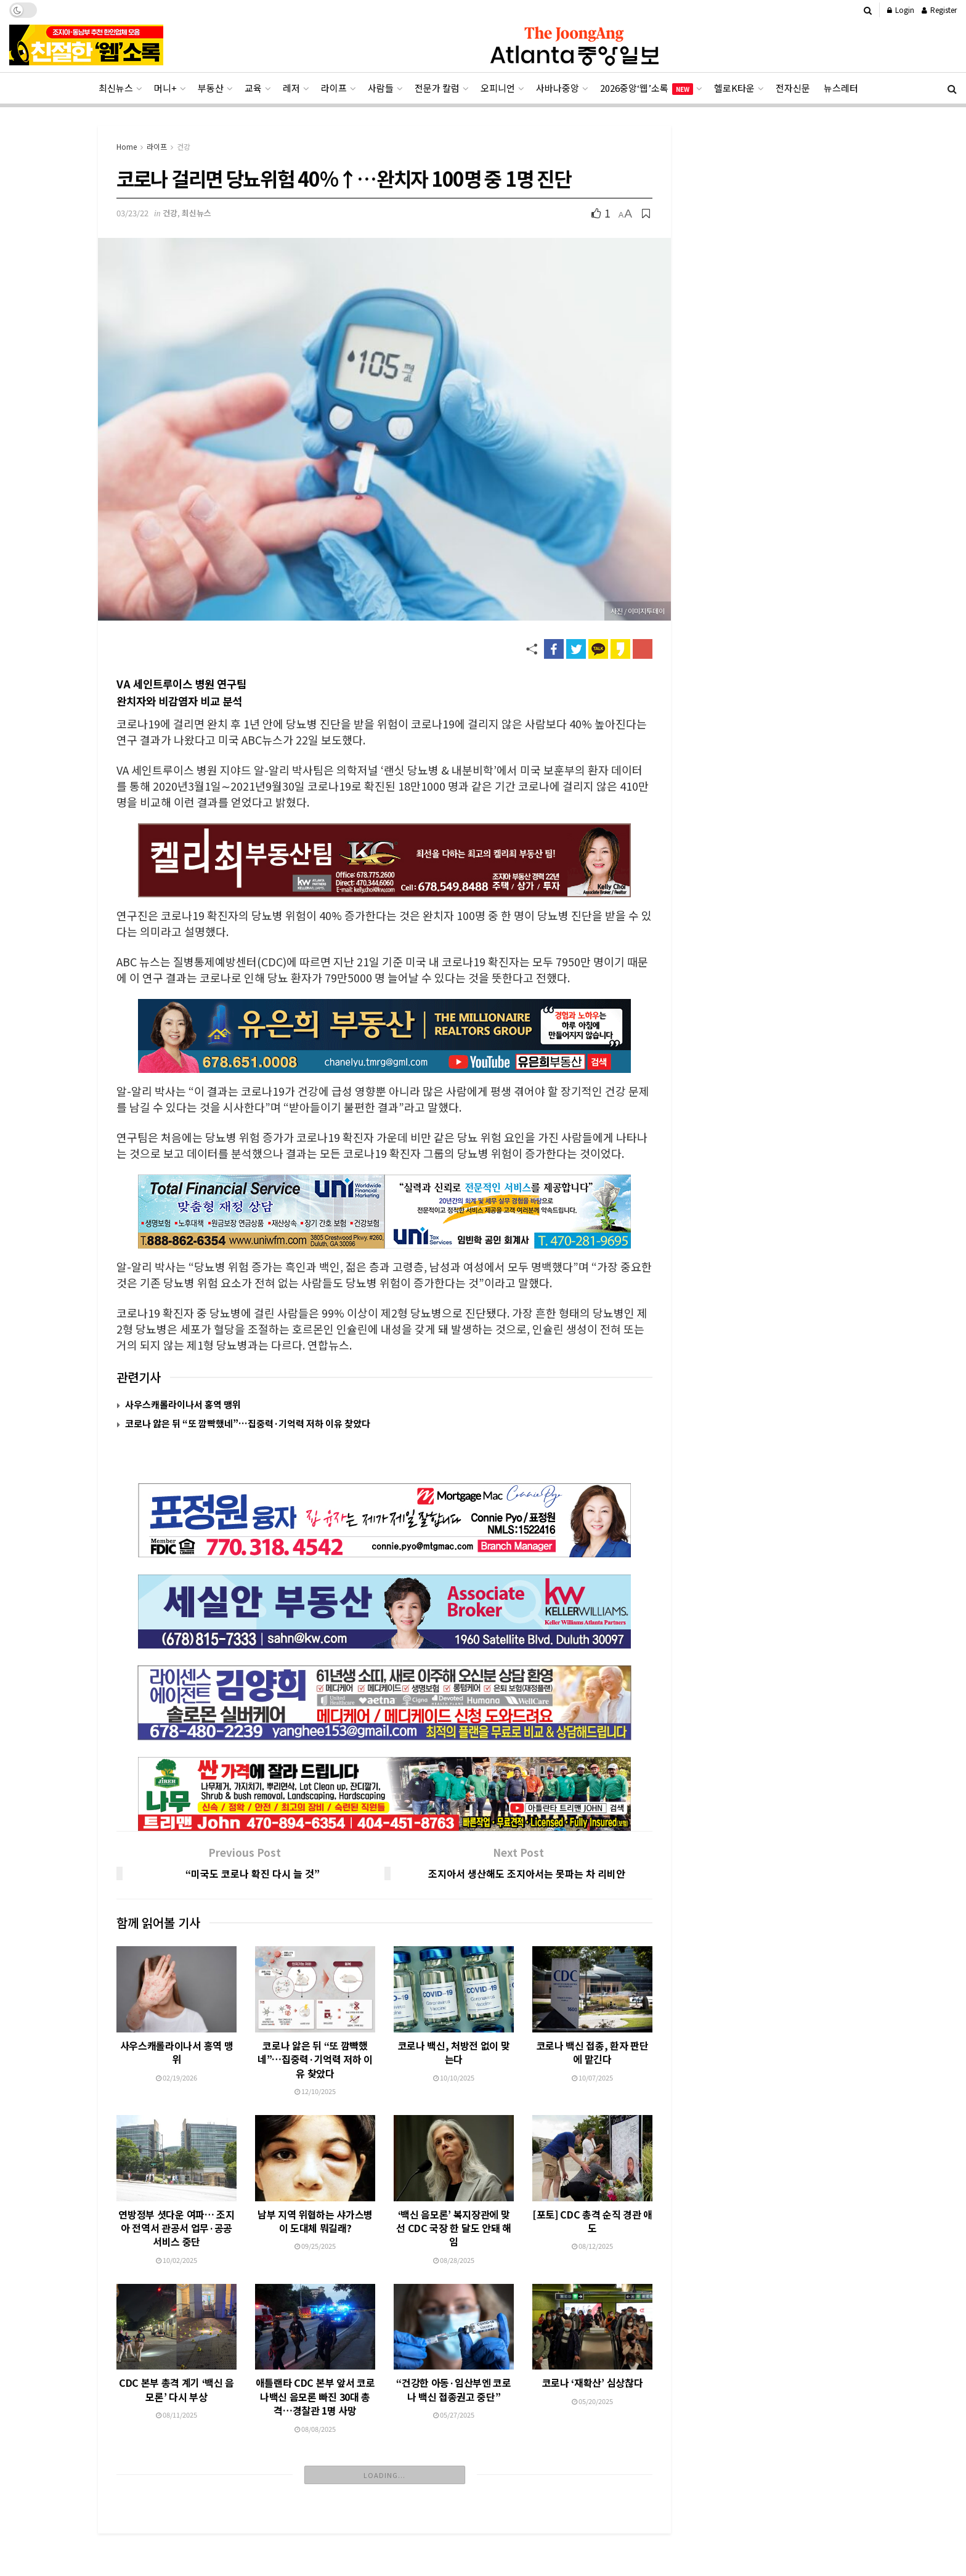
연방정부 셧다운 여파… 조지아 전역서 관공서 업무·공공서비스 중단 (176, 2170)
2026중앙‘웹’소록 (646, 88)
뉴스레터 (841, 87)
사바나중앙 (557, 87)
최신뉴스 (116, 87)
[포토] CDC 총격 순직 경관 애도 (592, 2177)
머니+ (165, 87)
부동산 (211, 87)
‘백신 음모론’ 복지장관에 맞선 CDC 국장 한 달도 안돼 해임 (453, 2179)
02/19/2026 (176, 2019)
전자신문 (793, 87)
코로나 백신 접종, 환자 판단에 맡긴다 (593, 1994)
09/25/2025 (315, 2188)
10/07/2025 (592, 2019)
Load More (385, 2417)
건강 (183, 146)
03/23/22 (132, 213)
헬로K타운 (734, 87)
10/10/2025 (453, 2019)
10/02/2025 (176, 2202)
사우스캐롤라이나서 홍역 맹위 (183, 1404)
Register (939, 9)
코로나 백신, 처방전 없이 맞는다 (454, 1994)
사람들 (381, 87)
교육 (253, 87)
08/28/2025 (453, 2211)
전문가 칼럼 (437, 87)
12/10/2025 (315, 2033)
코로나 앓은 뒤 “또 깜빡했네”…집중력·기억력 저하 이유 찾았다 (247, 1423)
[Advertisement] (483, 2532)
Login (900, 9)
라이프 (334, 87)
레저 (291, 87)
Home (126, 146)
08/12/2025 (592, 2202)
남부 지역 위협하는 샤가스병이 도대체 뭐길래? (315, 2163)
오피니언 (498, 87)
